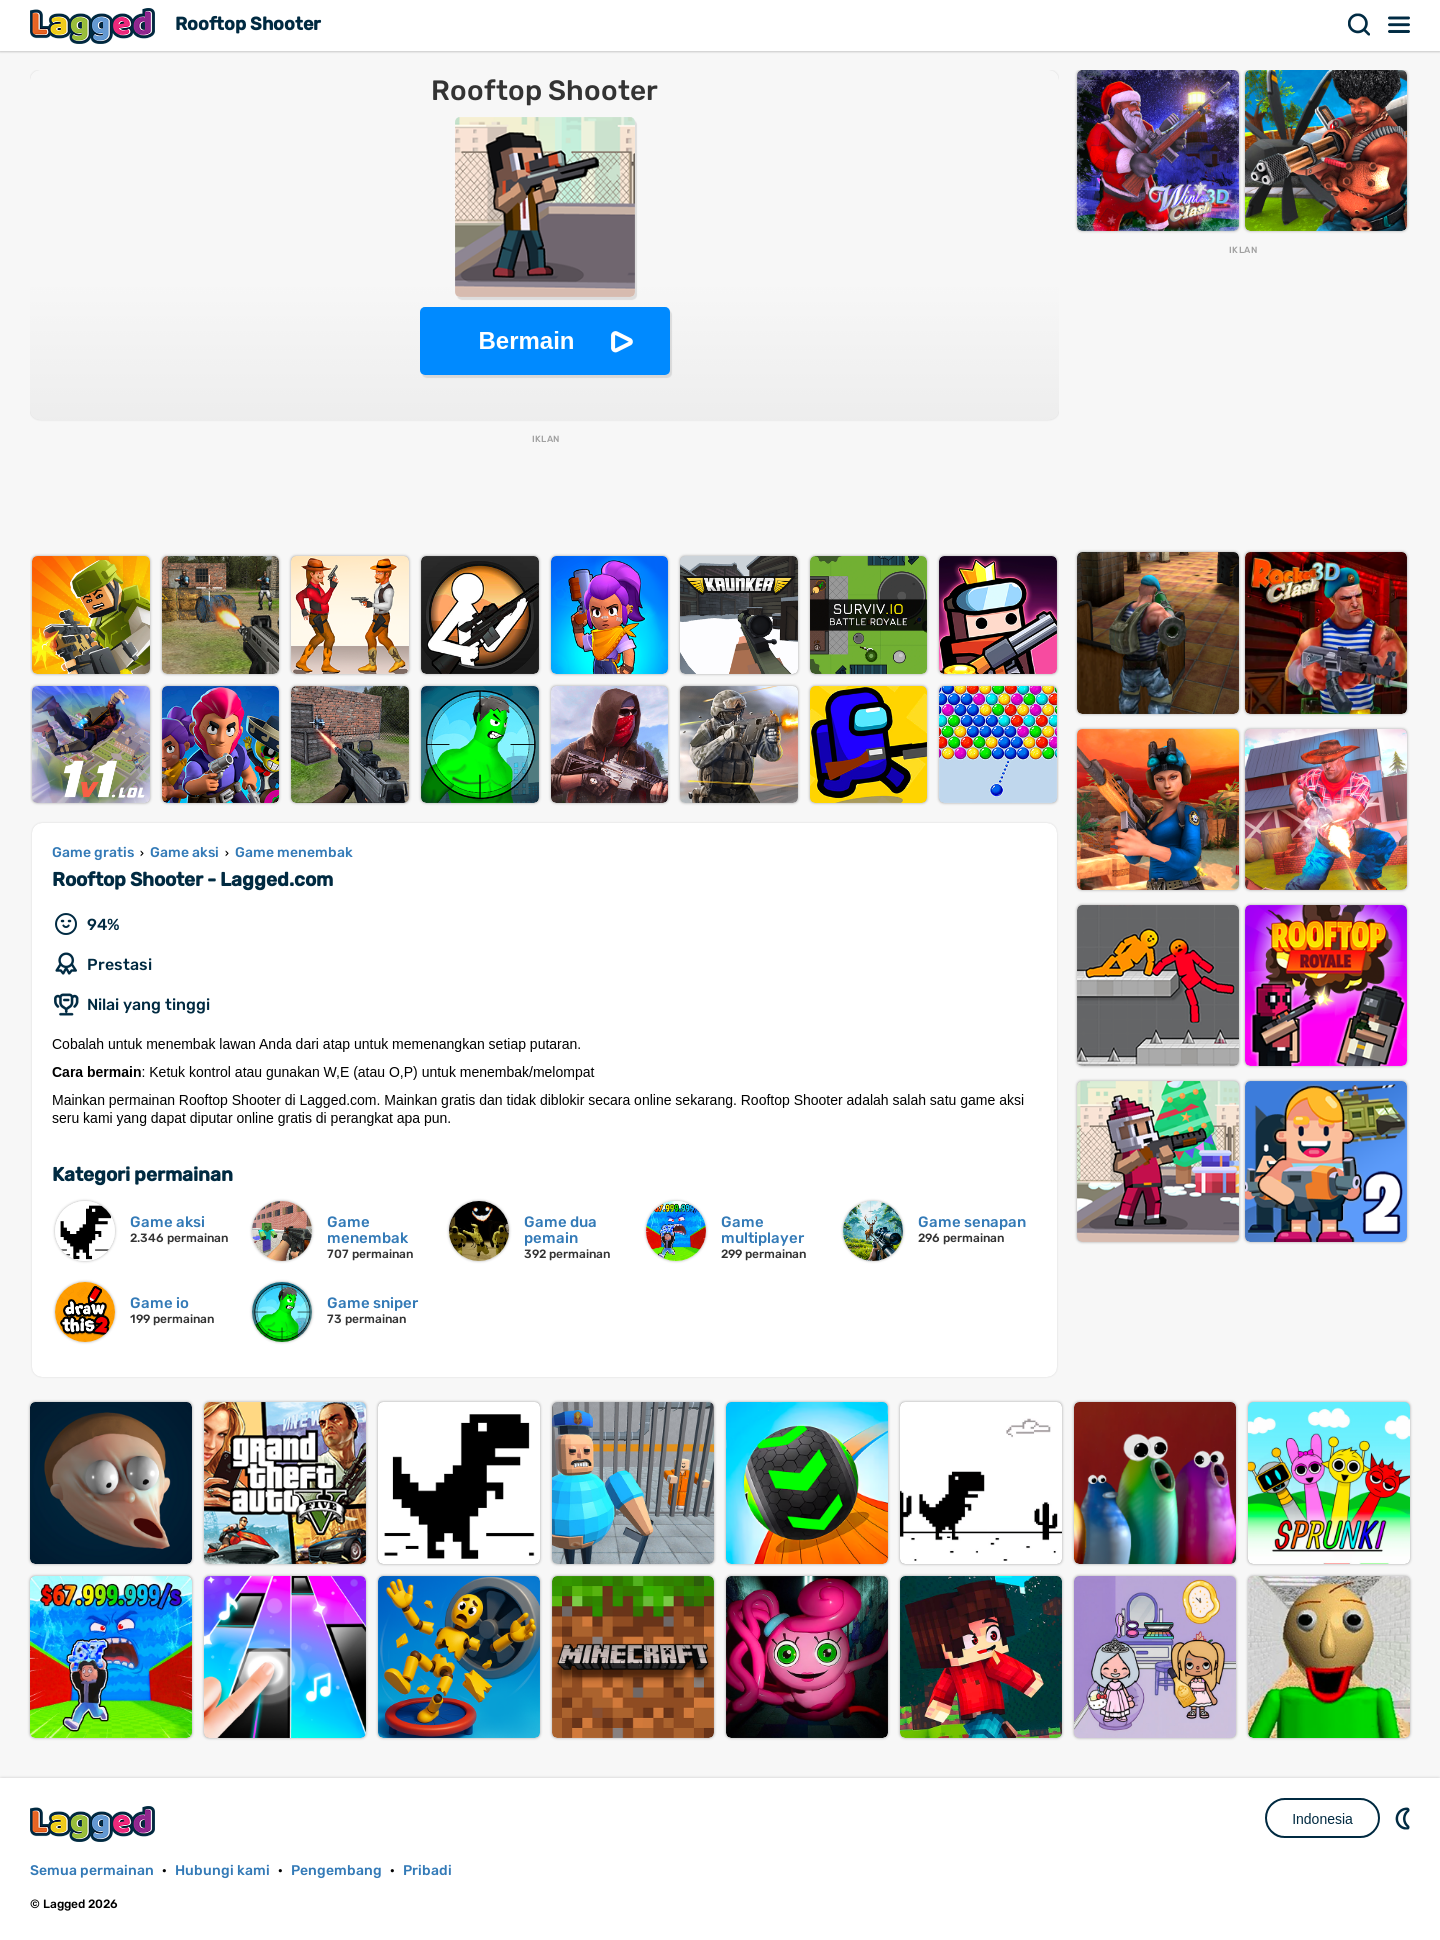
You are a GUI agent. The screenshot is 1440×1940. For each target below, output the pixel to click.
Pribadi (427, 1870)
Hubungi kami (222, 1870)
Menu (1400, 25)
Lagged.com (95, 1823)
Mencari (1360, 25)
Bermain (526, 340)
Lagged (95, 25)
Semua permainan (92, 1870)
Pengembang (336, 1870)
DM (1405, 1818)
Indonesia (1322, 1819)
